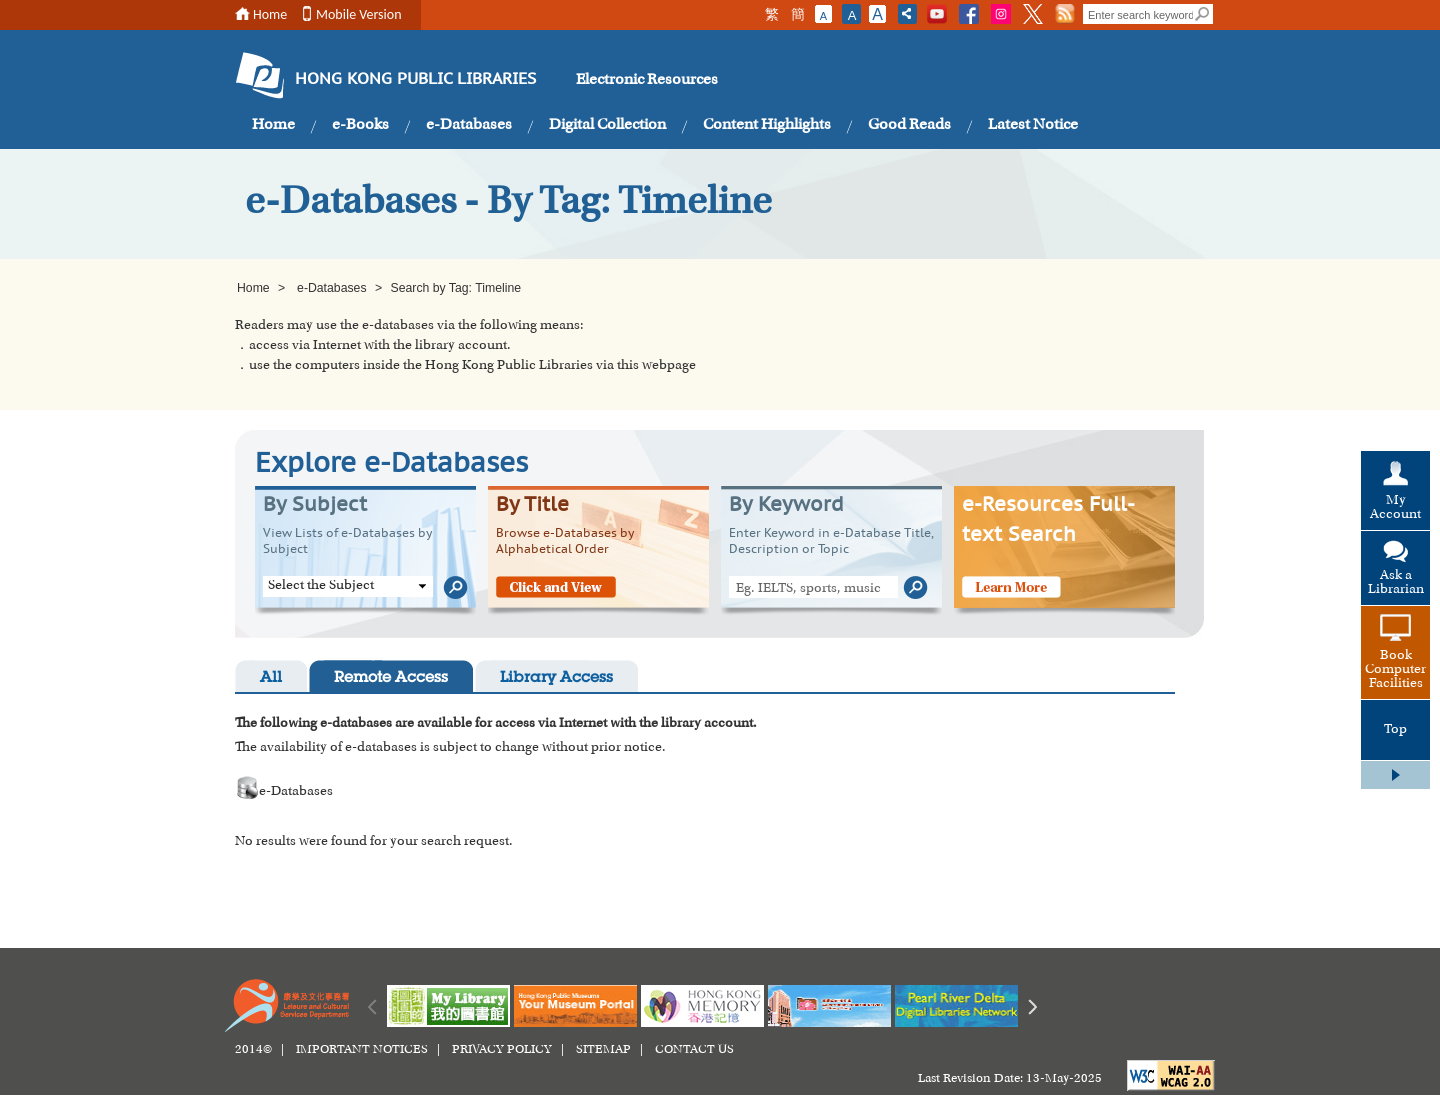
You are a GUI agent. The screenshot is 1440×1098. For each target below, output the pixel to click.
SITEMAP (603, 1050)
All (271, 678)
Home (270, 14)
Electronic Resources (647, 80)
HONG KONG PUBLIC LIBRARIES (415, 80)
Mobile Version (359, 14)
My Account (1395, 508)
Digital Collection (607, 125)
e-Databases (469, 125)
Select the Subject (321, 586)
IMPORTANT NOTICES (362, 1050)
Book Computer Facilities (1395, 670)
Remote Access (391, 678)
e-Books (360, 125)
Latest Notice (1033, 125)
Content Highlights (767, 125)
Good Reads (909, 125)
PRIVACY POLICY (502, 1050)
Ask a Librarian (1396, 583)
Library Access (556, 678)
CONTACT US (694, 1050)
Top (1395, 730)
